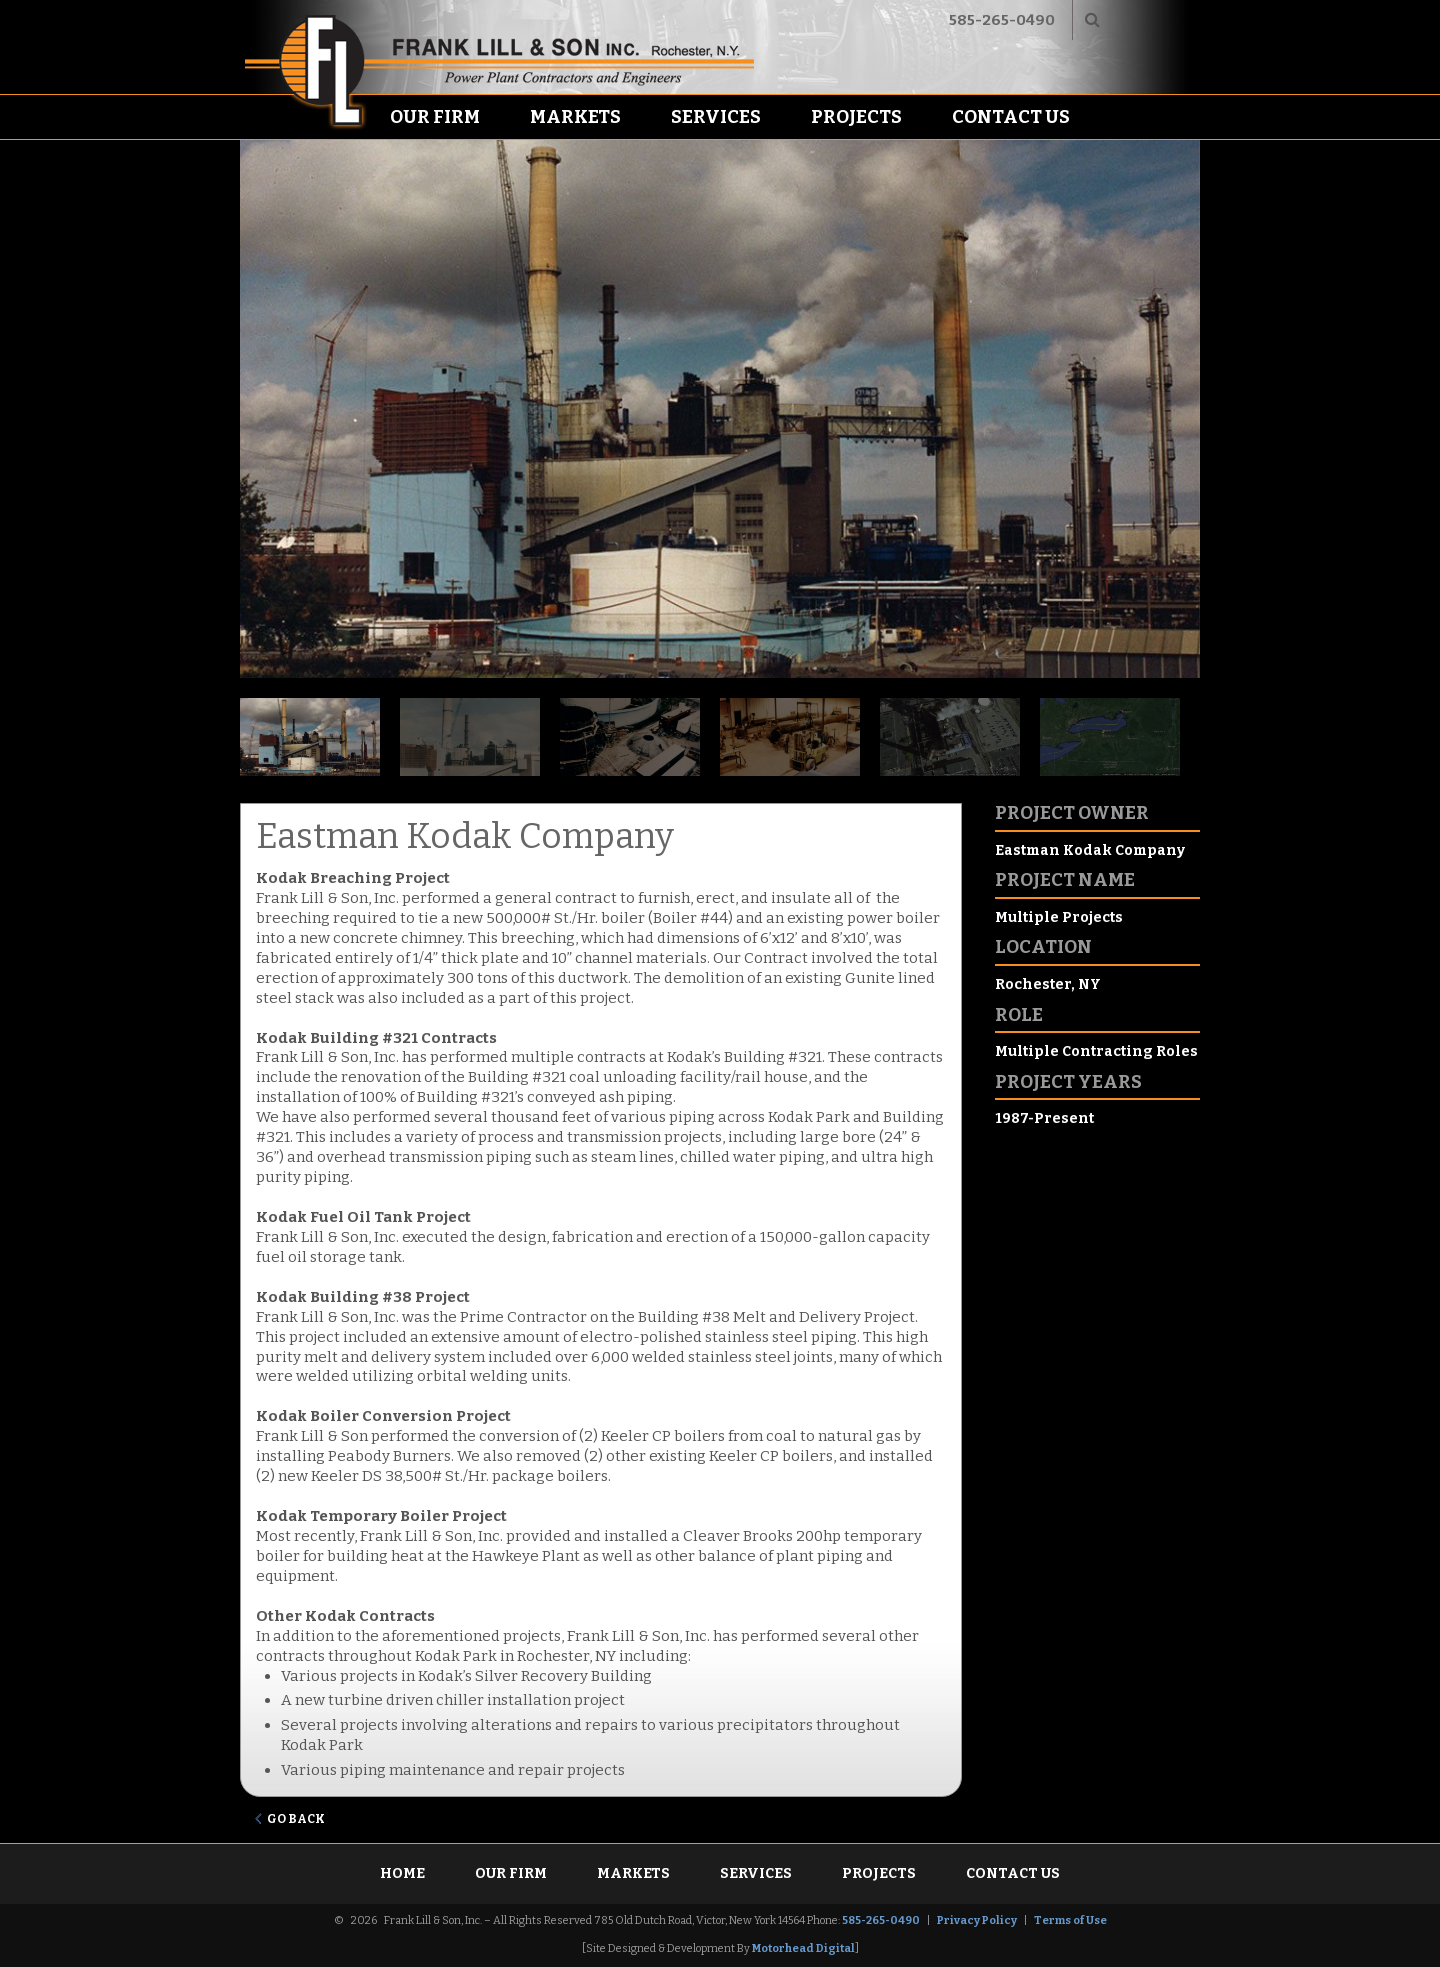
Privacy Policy (977, 1920)
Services (716, 117)
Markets (575, 117)
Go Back (296, 1819)
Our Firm (435, 117)
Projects (856, 117)
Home (402, 1873)
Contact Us (1011, 117)
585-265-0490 (1002, 20)
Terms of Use (1070, 1920)
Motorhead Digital (803, 1948)
